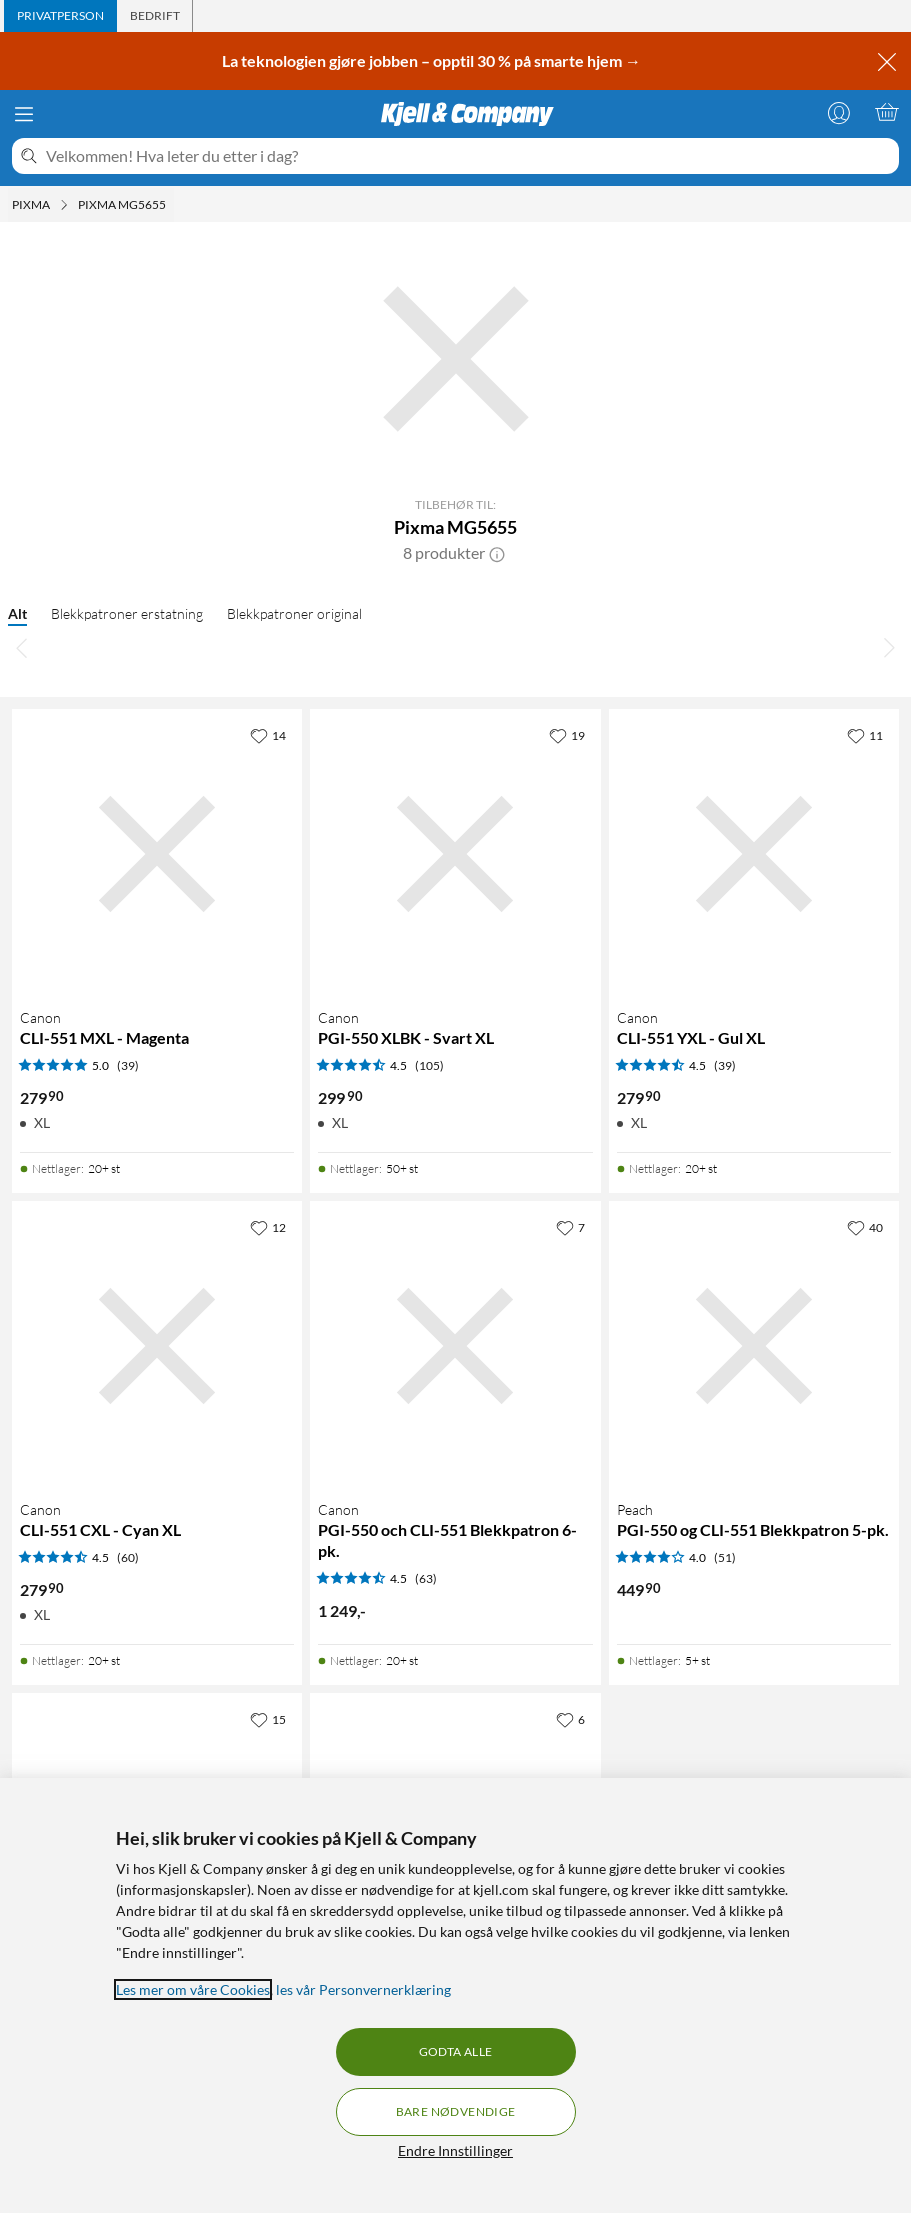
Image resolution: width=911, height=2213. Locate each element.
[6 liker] (570, 1719)
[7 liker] (570, 1227)
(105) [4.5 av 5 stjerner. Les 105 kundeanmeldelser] (429, 1065)
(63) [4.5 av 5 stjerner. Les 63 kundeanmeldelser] (426, 1578)
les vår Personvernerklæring (363, 1989)
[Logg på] (839, 112)
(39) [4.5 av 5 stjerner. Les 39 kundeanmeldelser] (725, 1065)
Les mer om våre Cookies (193, 1989)
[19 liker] (567, 735)
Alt (17, 613)
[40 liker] (865, 1227)
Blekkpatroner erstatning (127, 613)
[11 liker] (865, 735)
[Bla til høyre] (889, 647)
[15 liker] (268, 1719)
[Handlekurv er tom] (887, 112)
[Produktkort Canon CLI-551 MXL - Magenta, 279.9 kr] (157, 854)
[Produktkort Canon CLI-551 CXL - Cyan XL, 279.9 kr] (157, 1346)
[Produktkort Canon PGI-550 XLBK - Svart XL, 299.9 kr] (455, 854)
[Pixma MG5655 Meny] (172, 205)
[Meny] (24, 114)
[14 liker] (268, 735)
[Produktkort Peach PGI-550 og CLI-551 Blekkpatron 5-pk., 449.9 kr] (754, 1346)
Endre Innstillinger (455, 2150)
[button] (497, 553)
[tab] (60, 16)
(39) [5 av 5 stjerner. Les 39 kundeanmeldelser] (128, 1065)
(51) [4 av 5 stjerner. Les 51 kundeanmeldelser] (725, 1557)
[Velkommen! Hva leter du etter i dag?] (468, 156)
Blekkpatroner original (294, 613)
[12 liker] (268, 1227)
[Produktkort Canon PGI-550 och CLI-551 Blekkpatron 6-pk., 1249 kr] (455, 1346)
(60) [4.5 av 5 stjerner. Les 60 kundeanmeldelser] (128, 1557)
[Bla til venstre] (22, 647)
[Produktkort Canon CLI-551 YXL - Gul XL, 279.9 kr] (754, 854)
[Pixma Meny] (64, 205)
